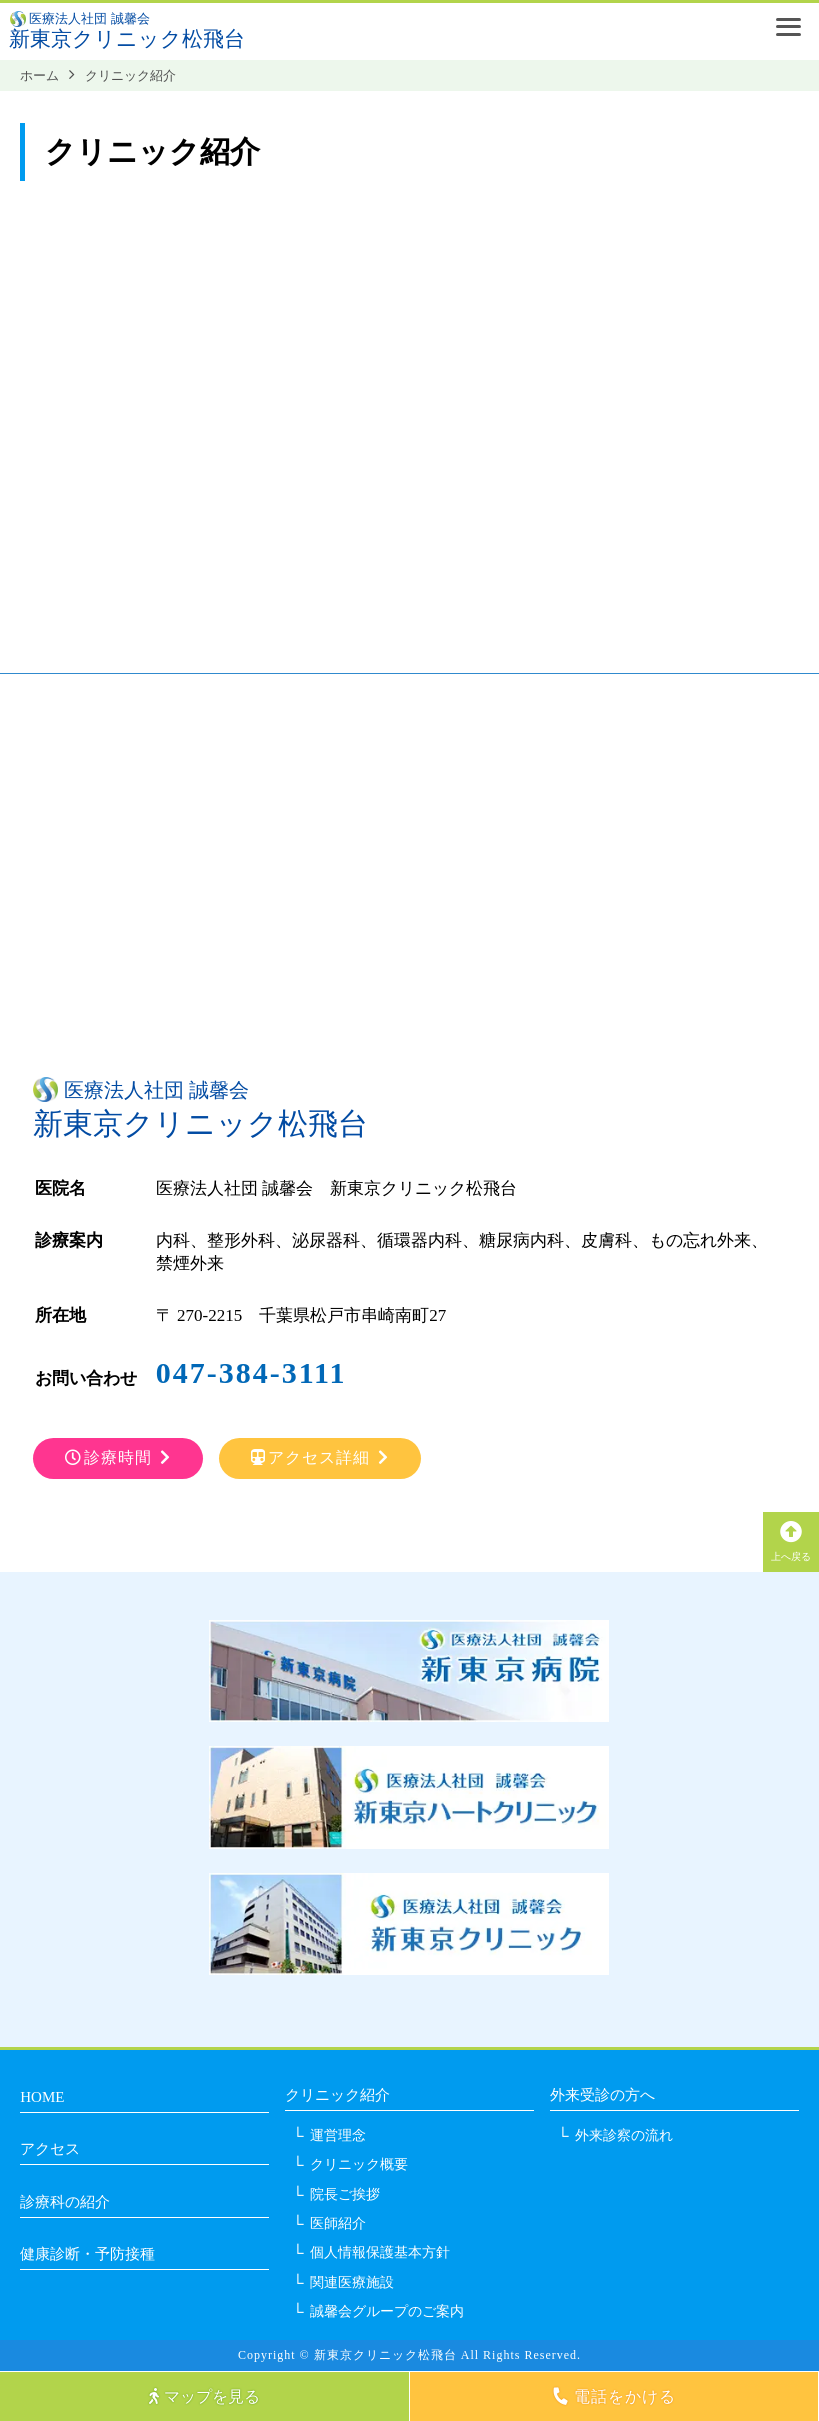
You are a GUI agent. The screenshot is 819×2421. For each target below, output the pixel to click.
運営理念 (338, 2135)
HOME (42, 2097)
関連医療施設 (352, 2282)
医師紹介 (338, 2223)
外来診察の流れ (624, 2135)
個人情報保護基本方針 (380, 2252)
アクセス (50, 2149)
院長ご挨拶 (345, 2194)
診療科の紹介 (65, 2202)
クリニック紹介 (337, 2095)
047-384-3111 (251, 1372)
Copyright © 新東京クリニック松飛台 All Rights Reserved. (409, 2355)
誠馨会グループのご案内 (387, 2311)
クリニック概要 (359, 2164)
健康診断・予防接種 (87, 2254)
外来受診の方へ (602, 2095)
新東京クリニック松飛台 (127, 39)
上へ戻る (791, 1541)
